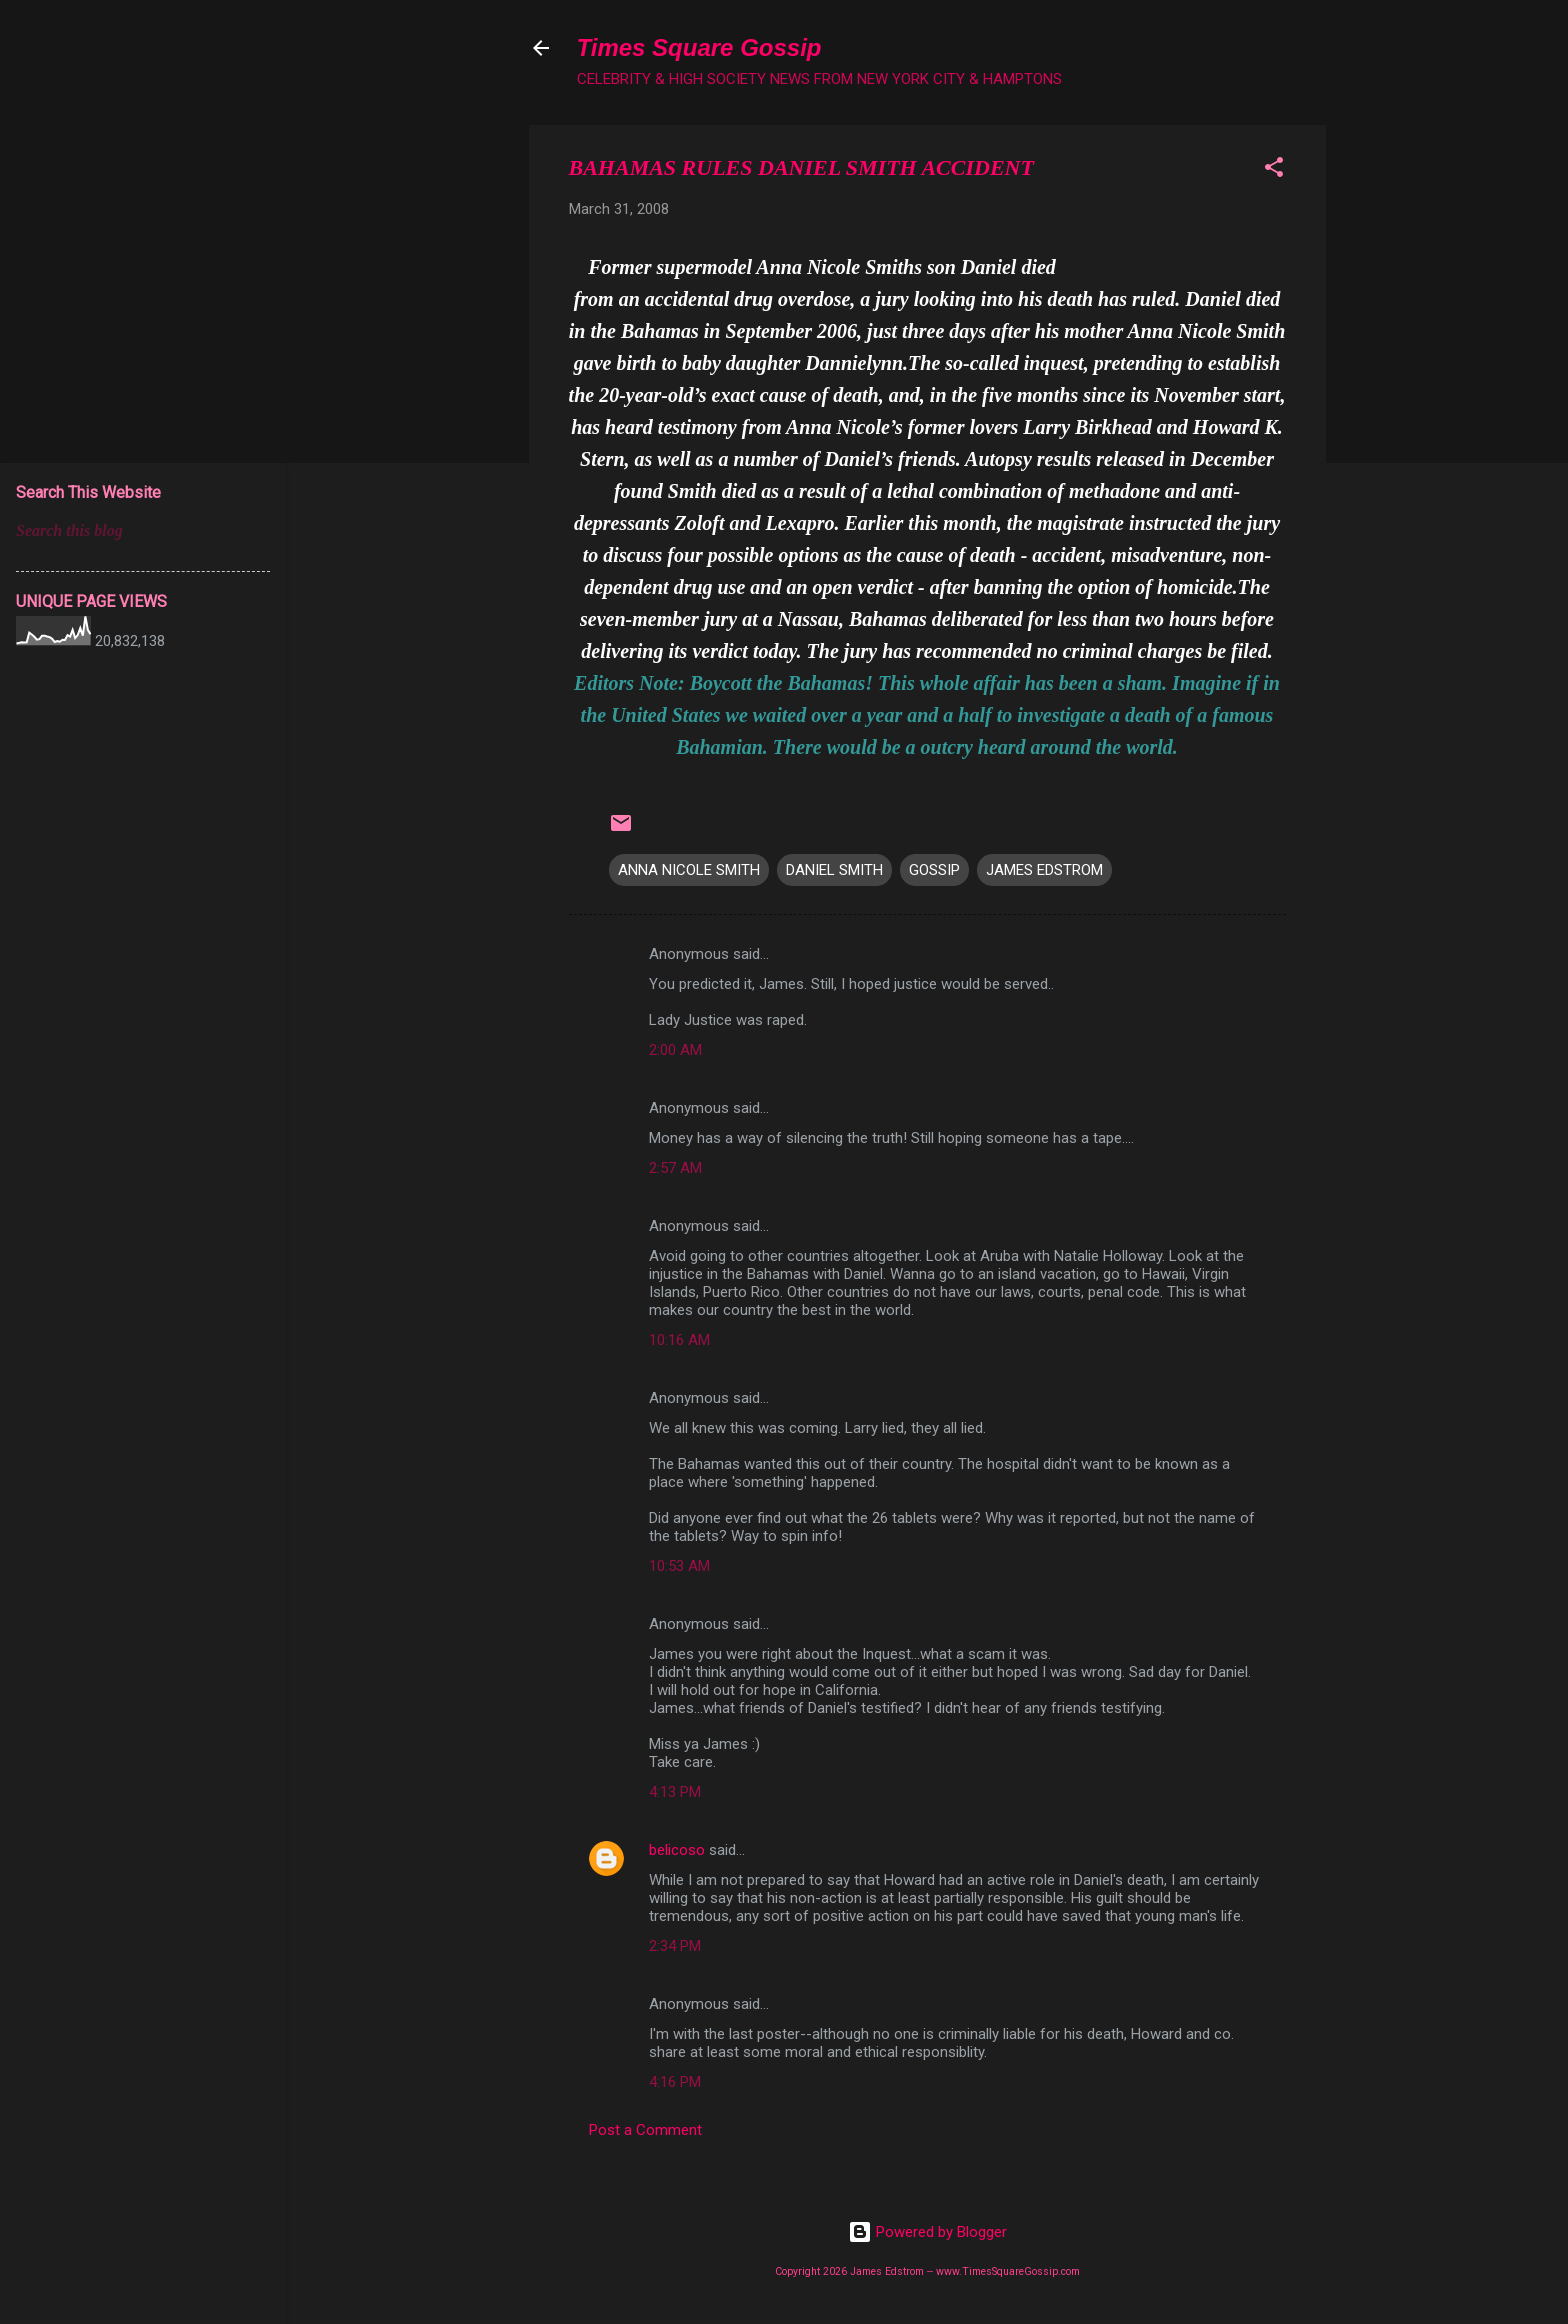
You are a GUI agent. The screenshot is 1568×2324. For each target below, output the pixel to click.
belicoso (677, 1850)
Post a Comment (645, 2130)
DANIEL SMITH (834, 870)
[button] (1274, 170)
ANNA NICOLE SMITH (689, 870)
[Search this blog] (143, 531)
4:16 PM (675, 2082)
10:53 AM (679, 1566)
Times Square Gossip (699, 47)
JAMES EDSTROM (1044, 870)
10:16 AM (679, 1340)
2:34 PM (675, 1946)
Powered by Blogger (927, 2232)
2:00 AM (675, 1050)
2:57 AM (675, 1168)
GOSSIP (934, 870)
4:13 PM (675, 1792)
